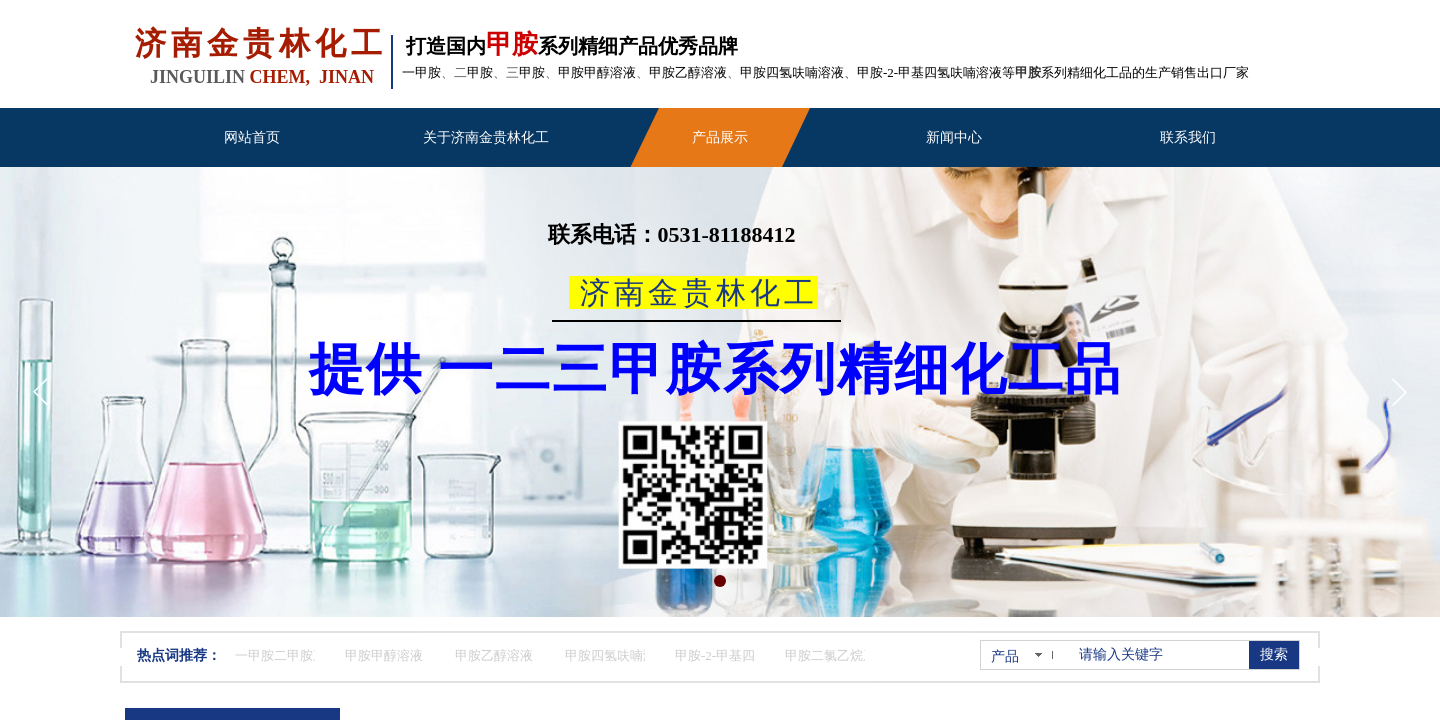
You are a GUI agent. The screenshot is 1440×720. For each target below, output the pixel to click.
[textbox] (1160, 655)
